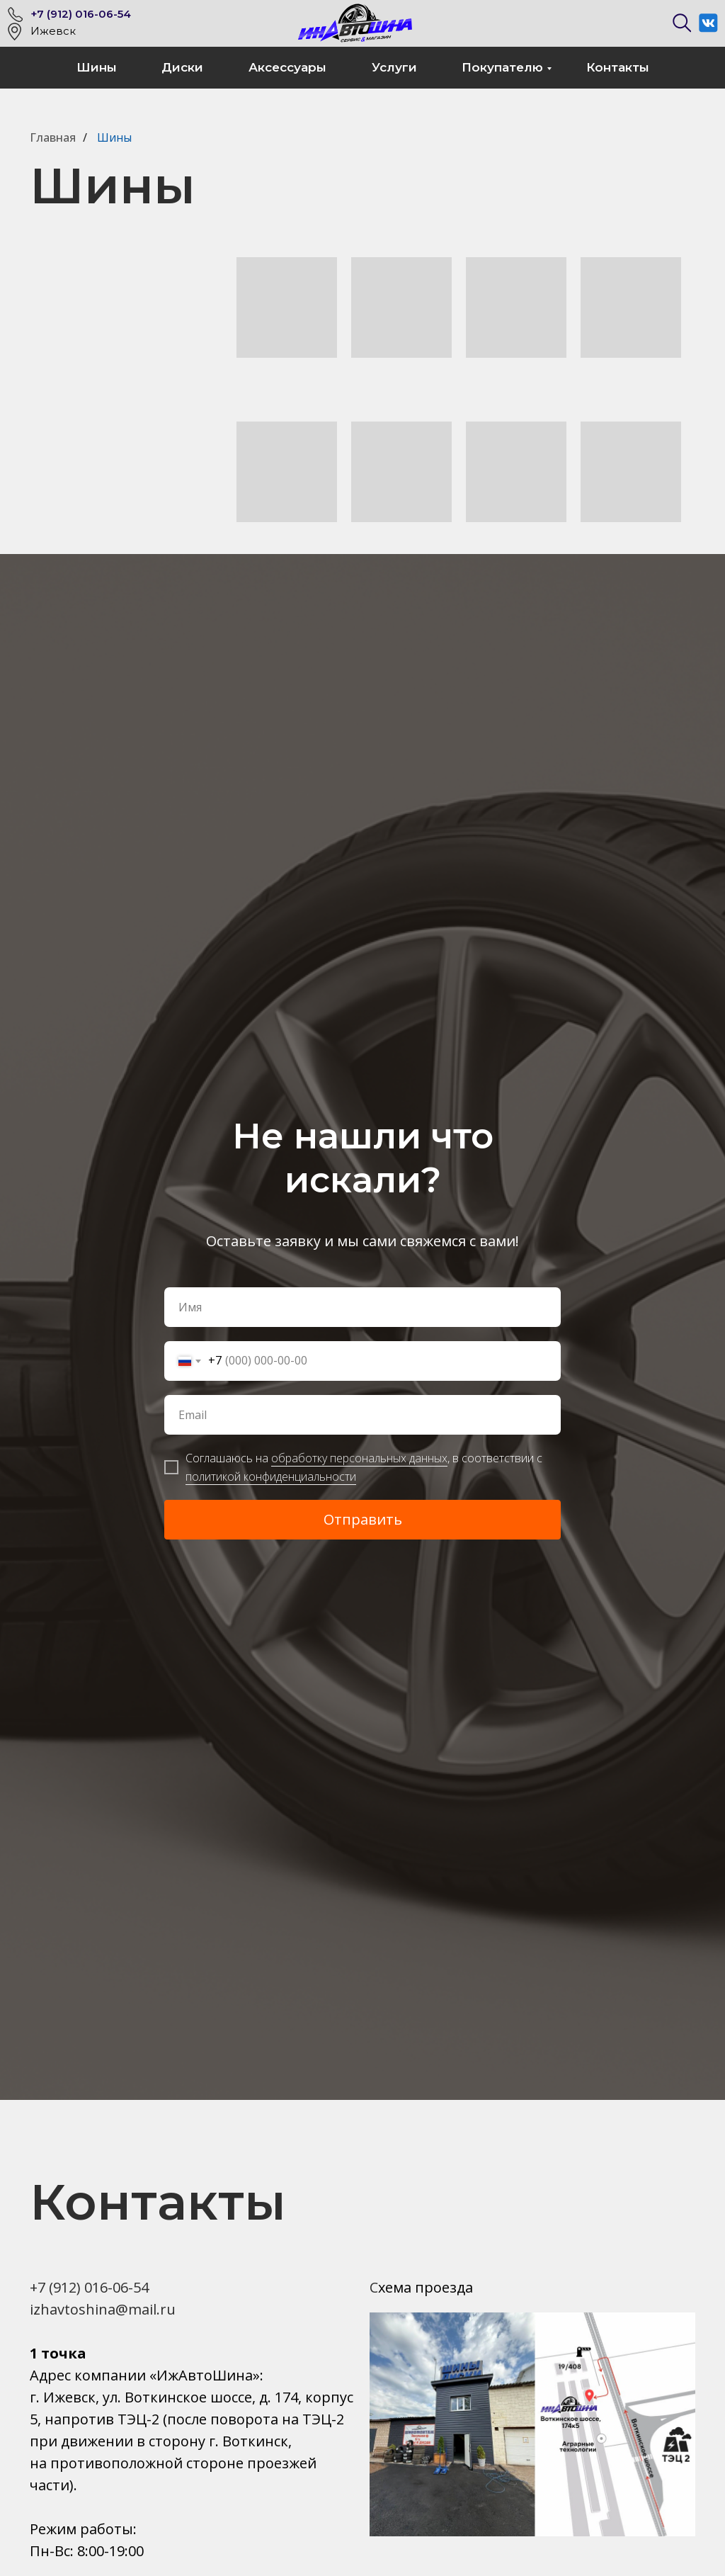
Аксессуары (287, 67)
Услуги (394, 67)
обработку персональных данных (359, 1458)
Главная (53, 138)
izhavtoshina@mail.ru (103, 2309)
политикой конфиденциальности (270, 1476)
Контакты (617, 67)
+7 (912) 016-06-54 (80, 14)
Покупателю (502, 67)
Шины (96, 67)
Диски (182, 67)
